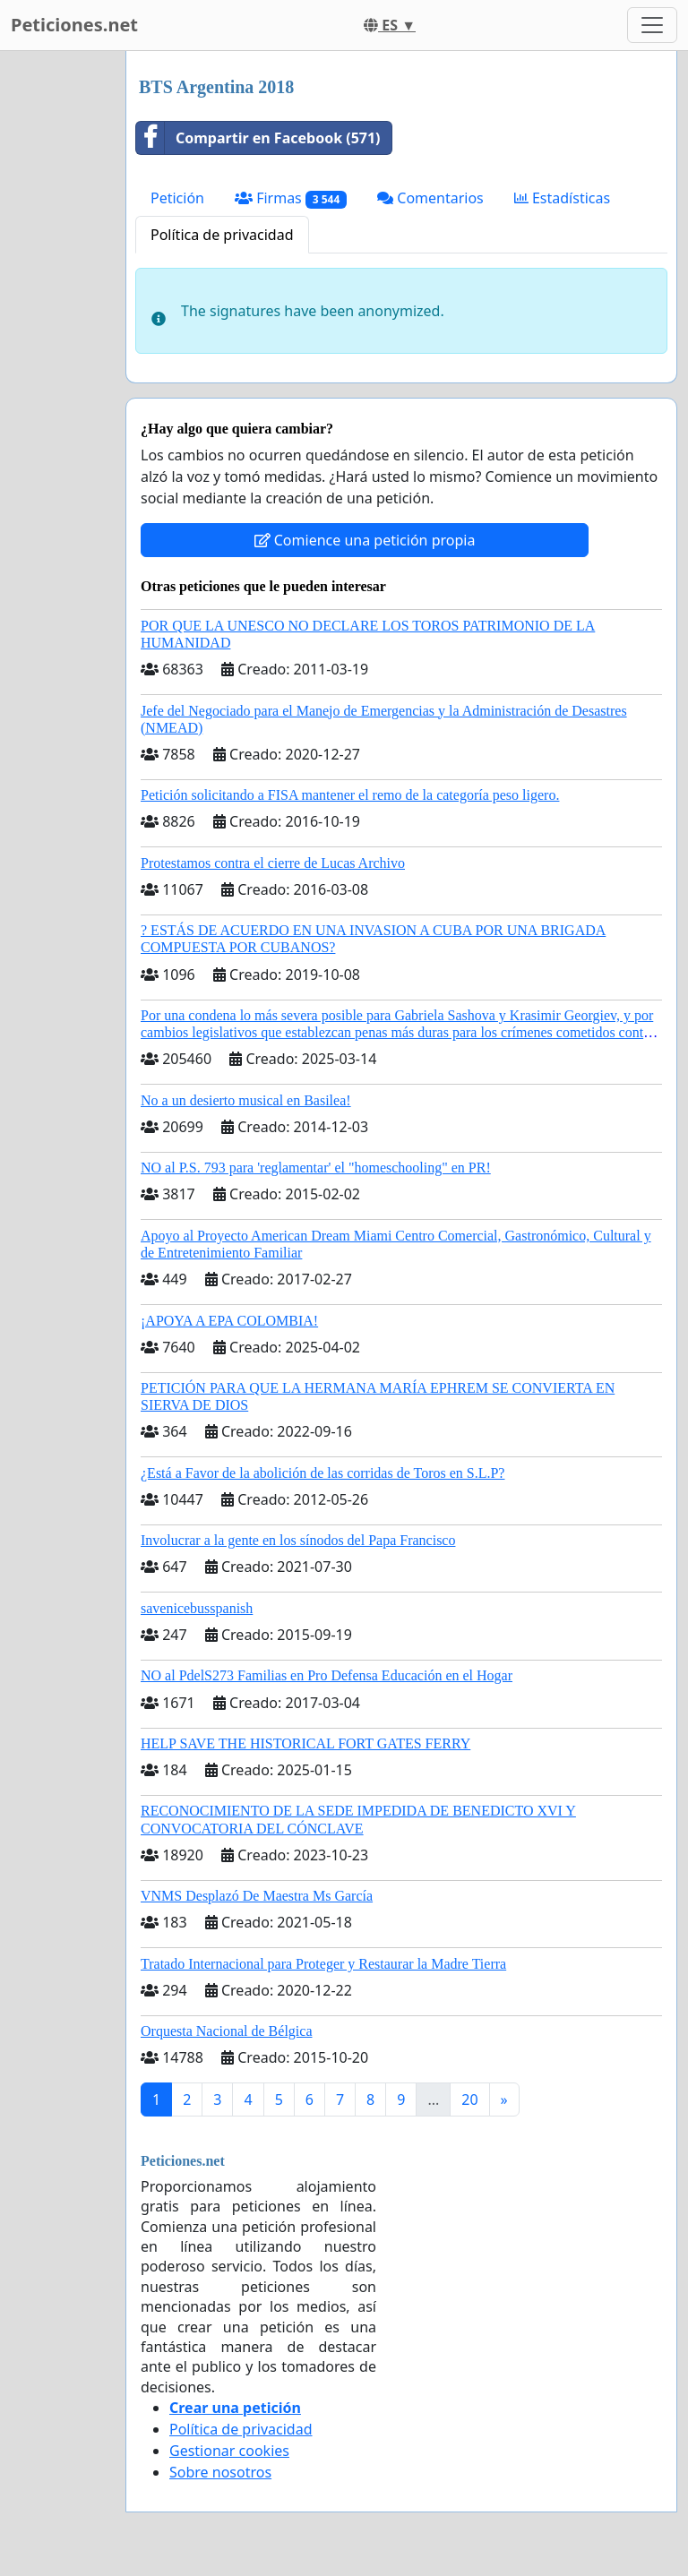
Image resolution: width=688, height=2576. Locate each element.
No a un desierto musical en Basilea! (246, 1100)
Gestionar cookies (229, 2450)
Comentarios (430, 198)
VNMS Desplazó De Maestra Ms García (257, 1895)
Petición (177, 198)
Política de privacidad (222, 235)
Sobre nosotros (220, 2472)
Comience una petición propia (365, 540)
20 (469, 2099)
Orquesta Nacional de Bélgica (226, 2031)
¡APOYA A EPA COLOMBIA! (229, 1320)
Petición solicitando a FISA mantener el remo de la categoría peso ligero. (350, 795)
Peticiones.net (74, 25)
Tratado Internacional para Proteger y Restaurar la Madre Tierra (323, 1963)
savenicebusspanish (197, 1608)
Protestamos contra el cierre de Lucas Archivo (273, 863)
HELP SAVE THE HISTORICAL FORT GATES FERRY (305, 1743)
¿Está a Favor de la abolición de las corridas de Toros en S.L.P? (322, 1473)
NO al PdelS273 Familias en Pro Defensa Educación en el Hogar (326, 1675)
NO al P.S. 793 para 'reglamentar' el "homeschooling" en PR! (316, 1167)
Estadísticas (562, 198)
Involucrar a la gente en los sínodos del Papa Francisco (298, 1540)
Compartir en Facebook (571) (258, 138)
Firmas (291, 198)
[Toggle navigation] (652, 25)
